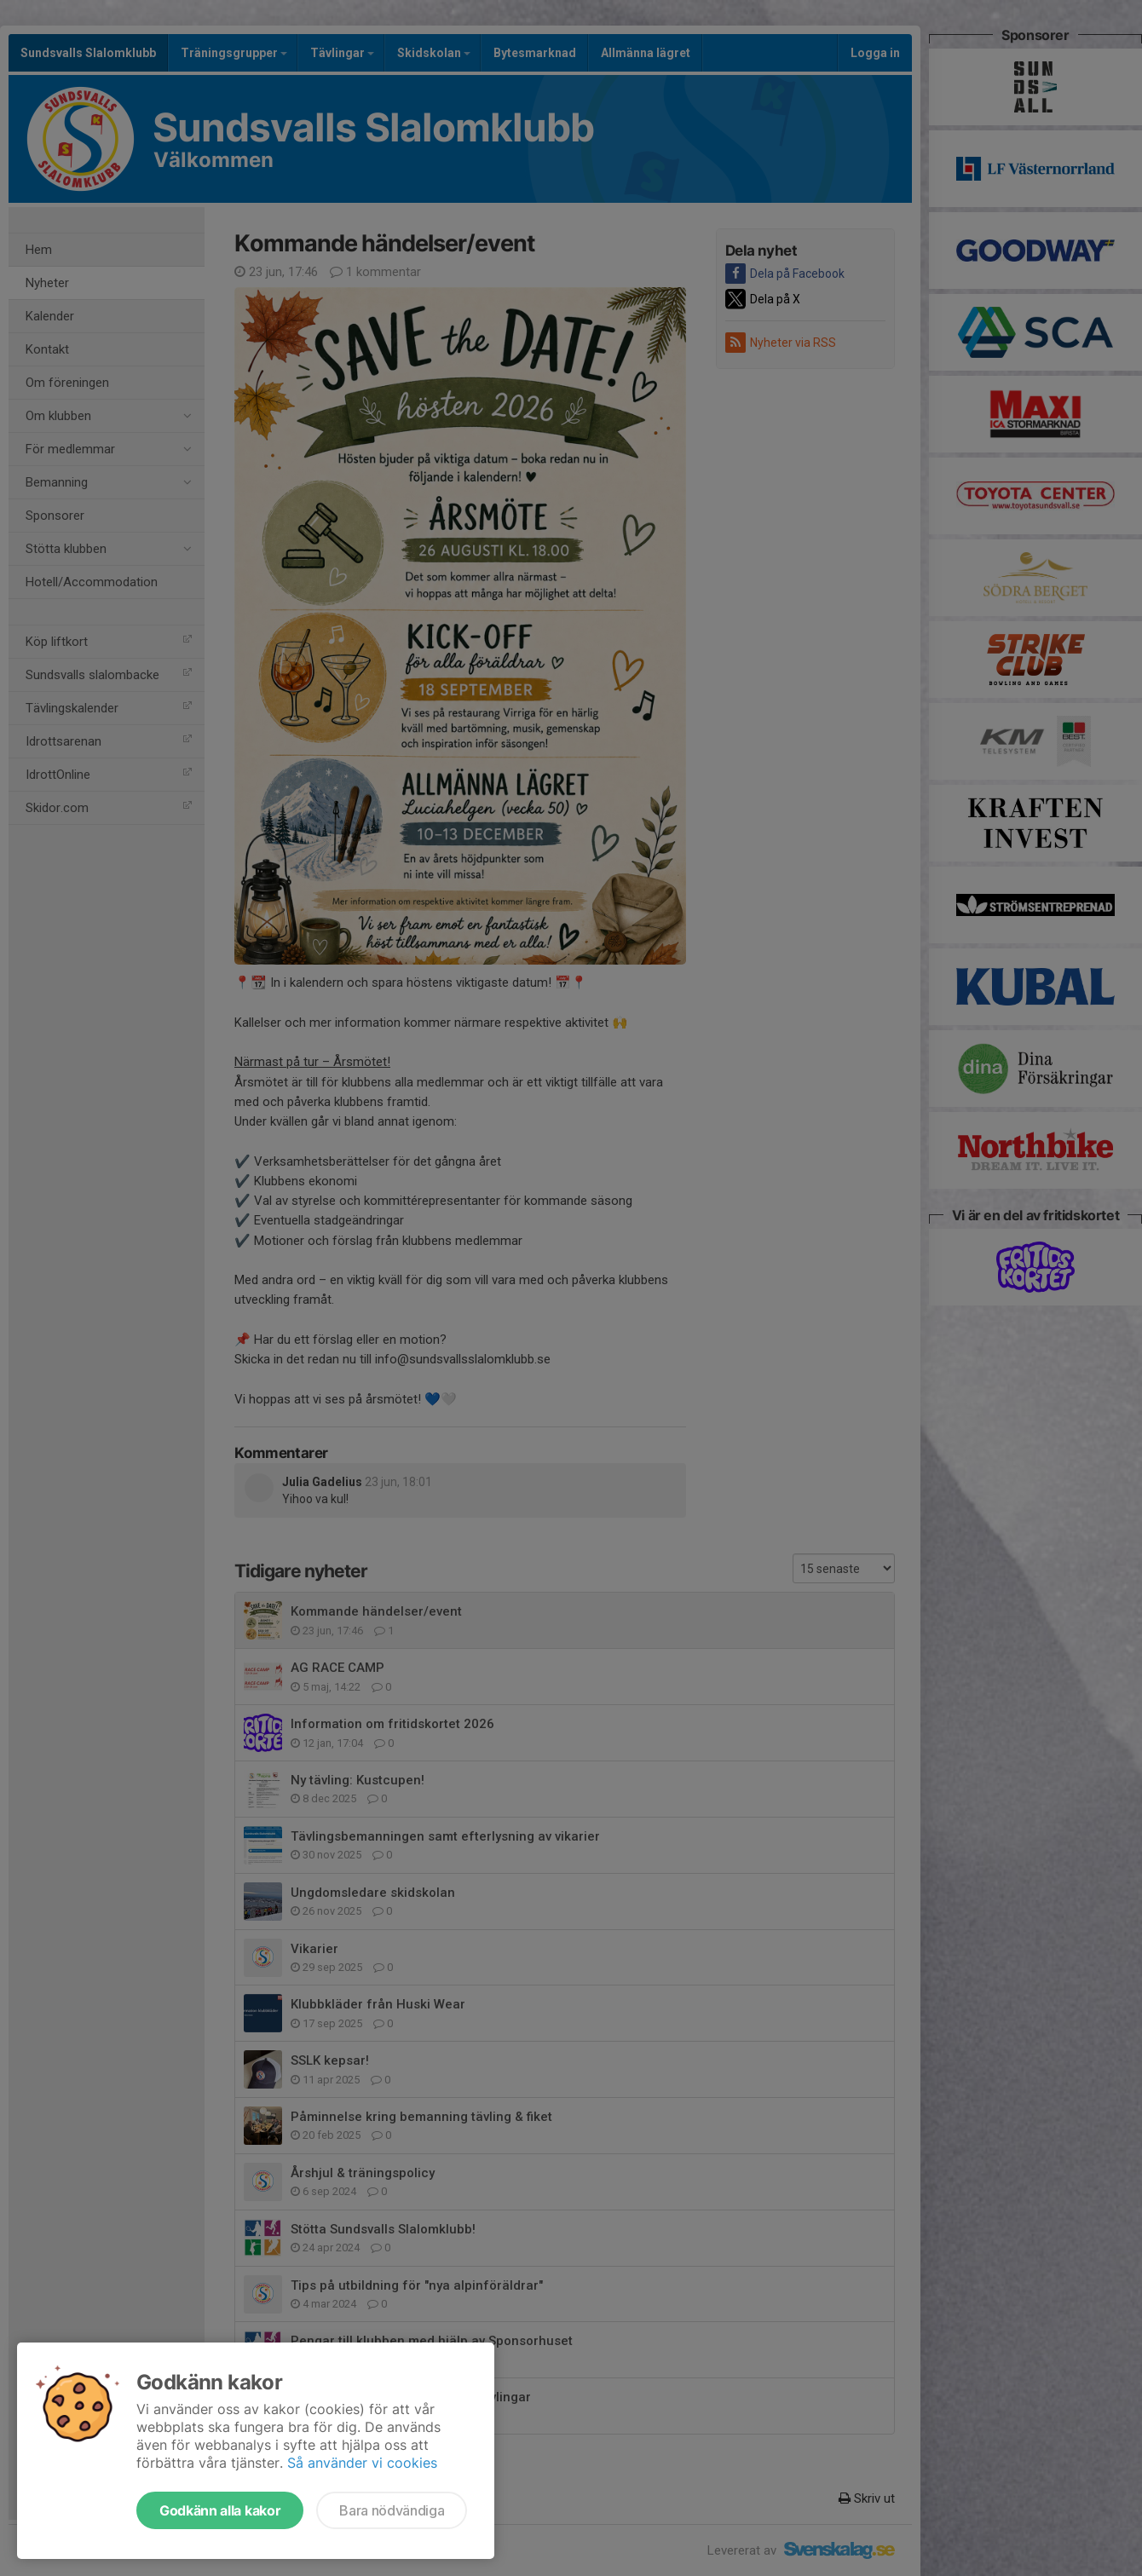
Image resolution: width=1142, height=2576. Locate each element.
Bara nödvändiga (391, 2510)
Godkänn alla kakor (219, 2510)
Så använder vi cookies (362, 2462)
